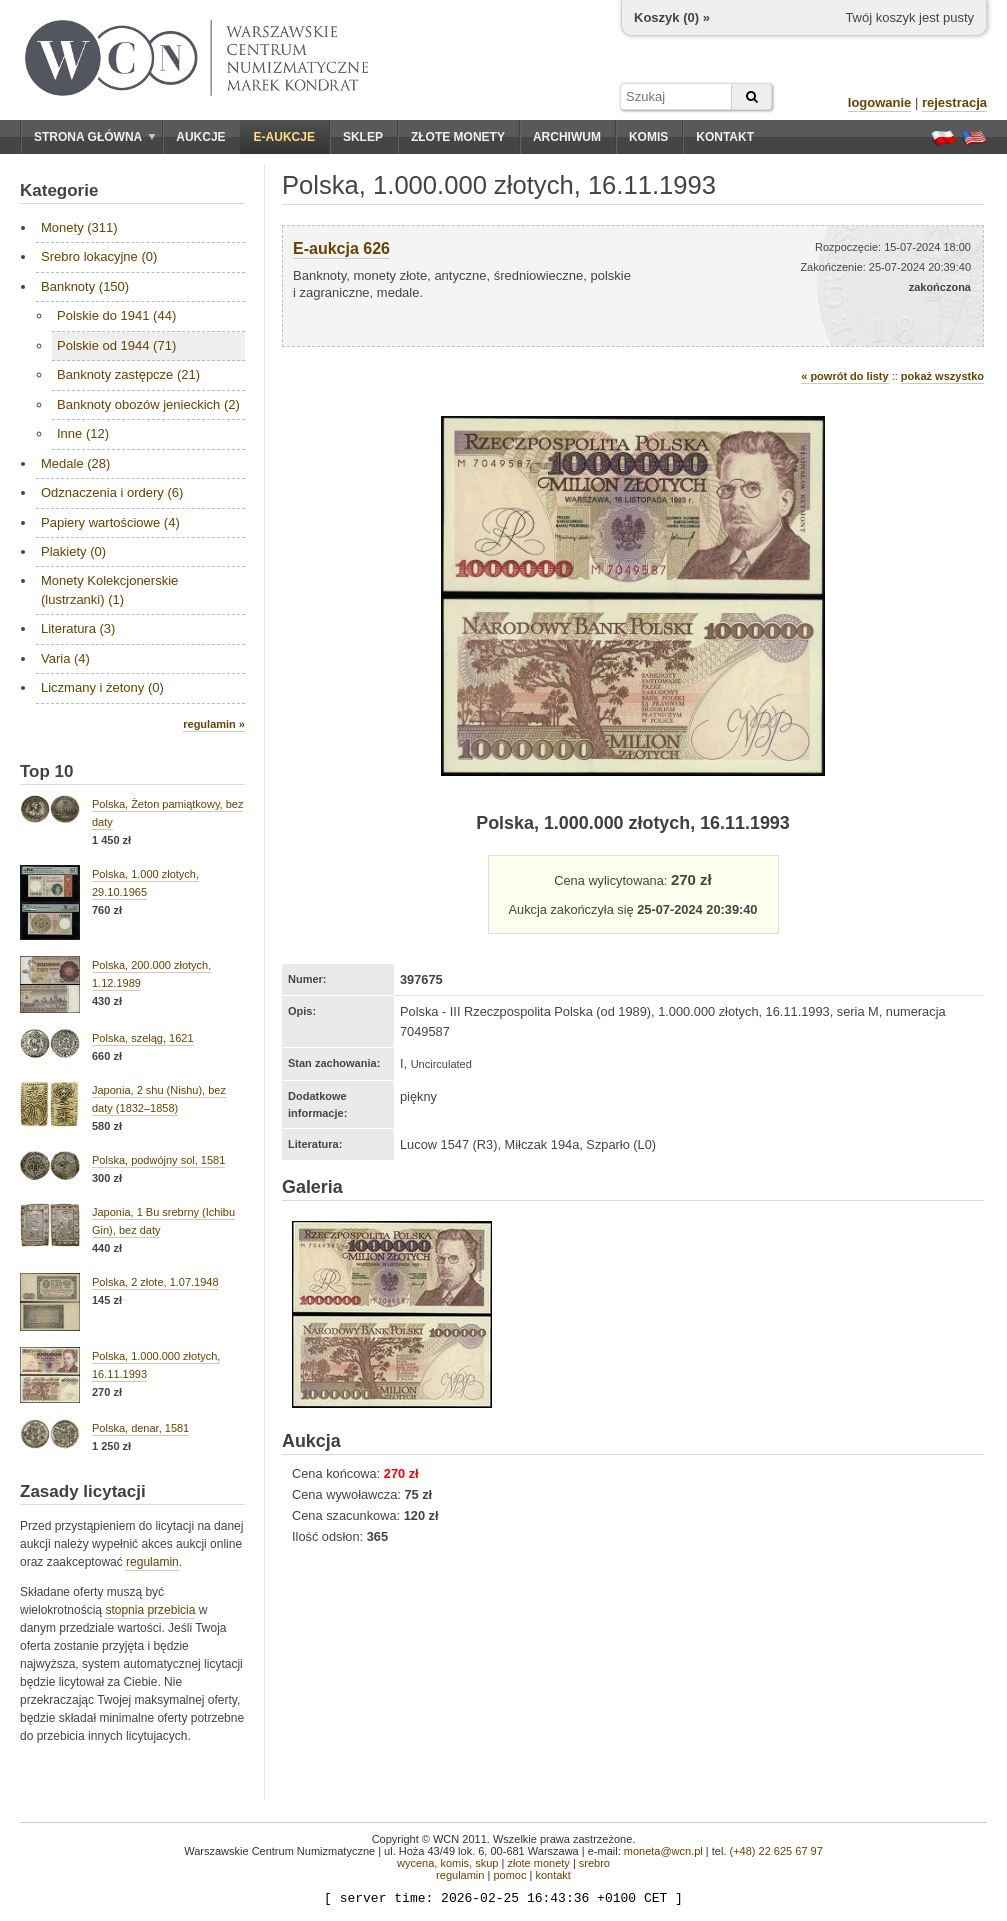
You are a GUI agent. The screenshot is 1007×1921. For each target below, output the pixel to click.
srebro (594, 1863)
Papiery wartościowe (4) (110, 522)
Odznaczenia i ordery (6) (112, 492)
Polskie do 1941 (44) (116, 315)
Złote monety (458, 137)
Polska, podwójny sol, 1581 (158, 1160)
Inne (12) (83, 433)
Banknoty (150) (85, 286)
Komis (648, 137)
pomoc (509, 1875)
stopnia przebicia (150, 1610)
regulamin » (214, 724)
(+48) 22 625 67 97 (776, 1851)
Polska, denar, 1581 (140, 1428)
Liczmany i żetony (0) (102, 687)
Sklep (363, 137)
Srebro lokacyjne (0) (99, 256)
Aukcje (200, 137)
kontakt (552, 1875)
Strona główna (95, 137)
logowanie (880, 102)
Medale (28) (75, 463)
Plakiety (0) (73, 551)
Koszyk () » (672, 17)
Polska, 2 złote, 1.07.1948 (155, 1282)
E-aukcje (284, 137)
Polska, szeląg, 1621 (143, 1038)
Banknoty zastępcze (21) (128, 374)
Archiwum (567, 137)
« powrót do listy (844, 376)
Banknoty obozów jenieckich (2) (148, 404)
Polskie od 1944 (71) (116, 345)
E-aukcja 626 (341, 248)
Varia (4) (65, 658)
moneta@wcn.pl (663, 1851)
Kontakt (725, 137)
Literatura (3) (78, 628)
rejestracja (954, 102)
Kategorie (59, 190)
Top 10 (47, 771)
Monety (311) (79, 227)
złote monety (538, 1863)
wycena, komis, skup (447, 1863)
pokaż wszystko (942, 376)
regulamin (152, 1562)
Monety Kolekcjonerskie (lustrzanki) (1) (109, 589)
